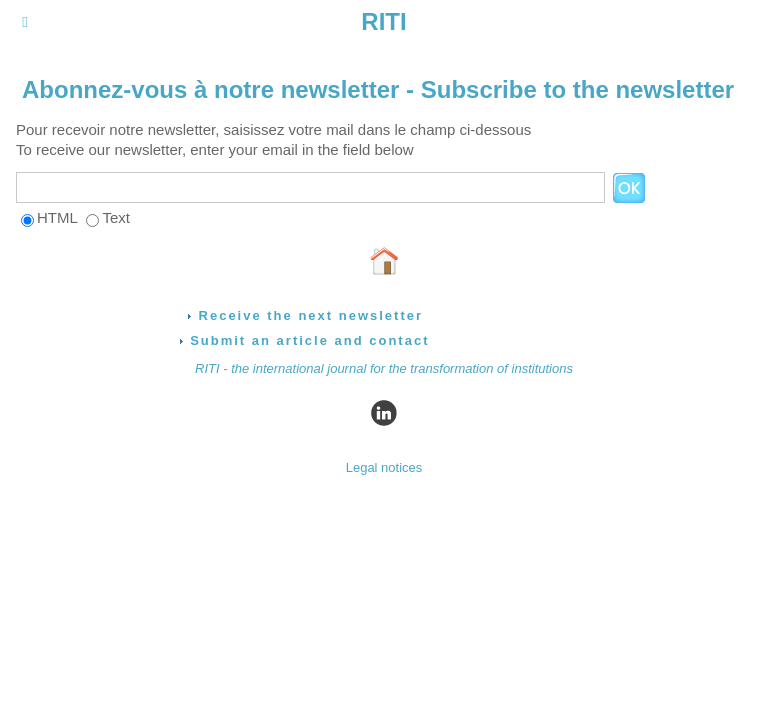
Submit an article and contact (304, 340)
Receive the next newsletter (305, 315)
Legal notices (384, 467)
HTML (57, 217)
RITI (383, 21)
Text (116, 217)
